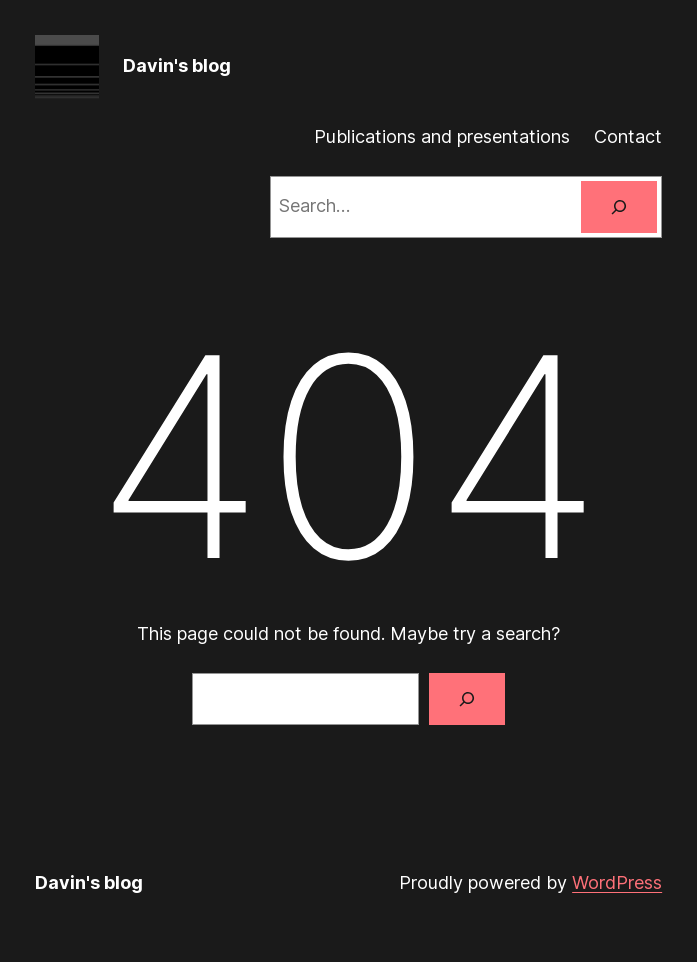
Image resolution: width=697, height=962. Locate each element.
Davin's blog (177, 65)
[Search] (619, 207)
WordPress (617, 882)
